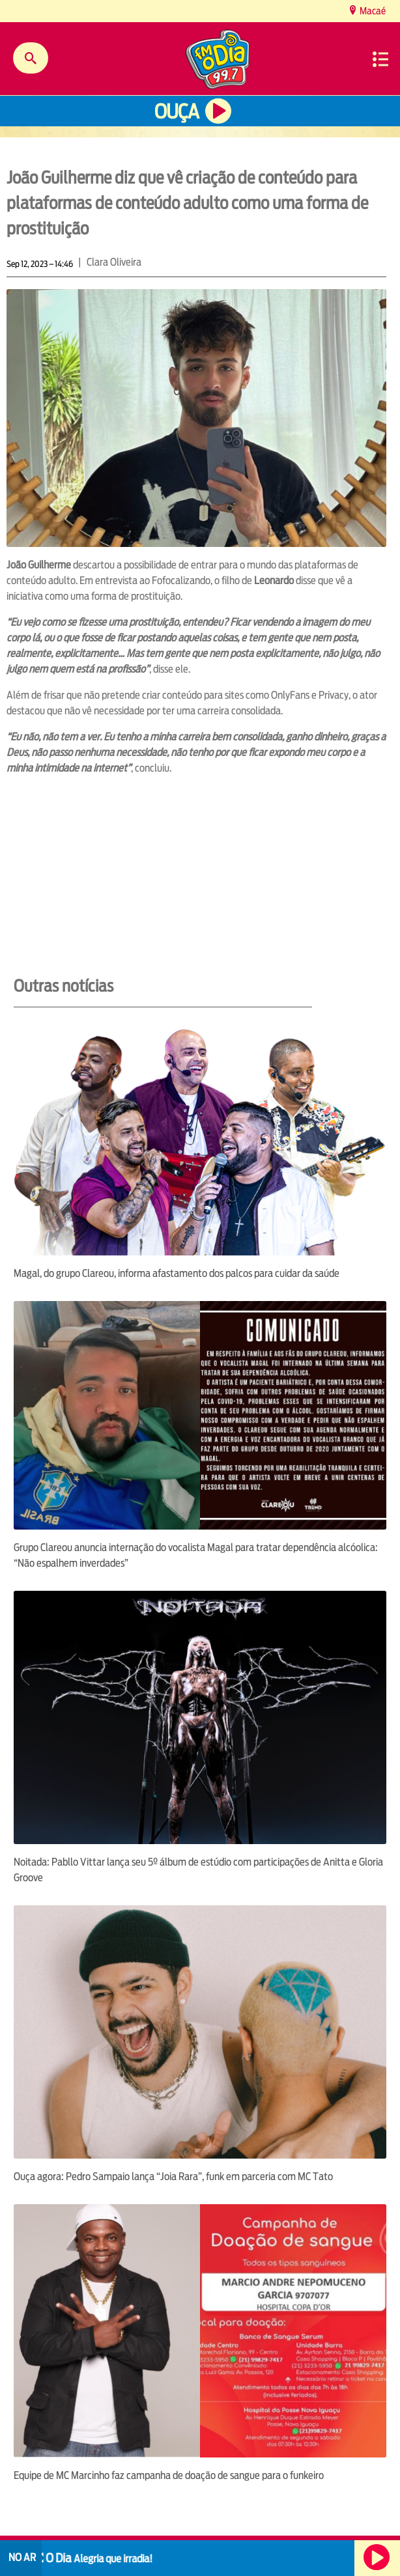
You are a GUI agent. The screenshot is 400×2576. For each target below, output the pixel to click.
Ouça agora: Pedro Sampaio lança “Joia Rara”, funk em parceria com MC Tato (173, 2176)
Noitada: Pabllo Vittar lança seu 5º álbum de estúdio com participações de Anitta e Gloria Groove (198, 1870)
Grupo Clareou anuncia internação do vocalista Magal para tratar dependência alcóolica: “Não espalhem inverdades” (196, 1555)
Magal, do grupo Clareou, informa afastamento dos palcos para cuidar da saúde (176, 1273)
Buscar (30, 58)
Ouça (176, 111)
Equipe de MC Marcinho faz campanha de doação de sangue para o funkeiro (169, 2475)
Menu (380, 59)
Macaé (372, 10)
